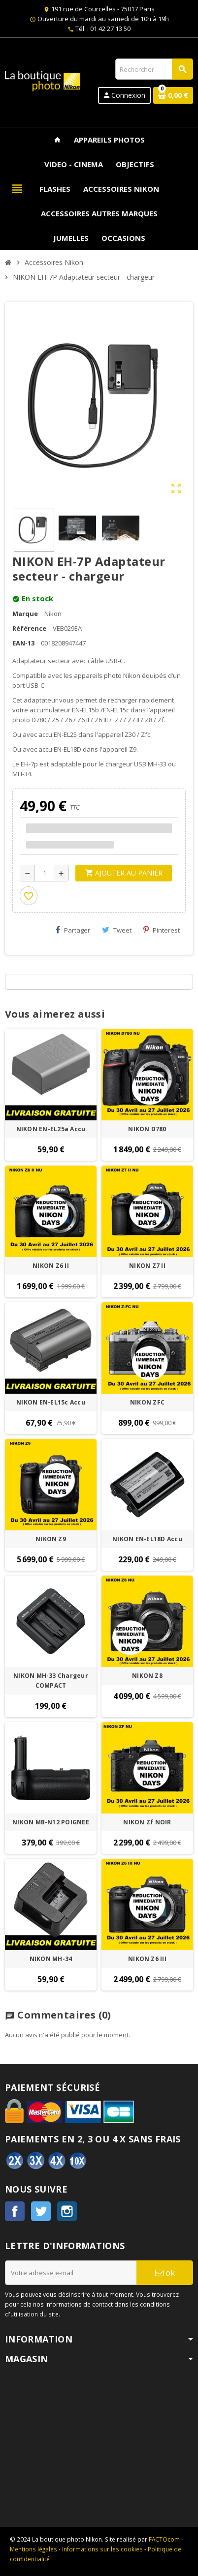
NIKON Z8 (147, 1675)
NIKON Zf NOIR (147, 1822)
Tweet (117, 930)
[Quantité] (44, 873)
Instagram (67, 2211)
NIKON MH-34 (51, 1959)
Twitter (41, 2211)
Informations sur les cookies (102, 2549)
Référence (29, 628)
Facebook (15, 2211)
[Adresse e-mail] (70, 2272)
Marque (25, 613)
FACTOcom (164, 2539)
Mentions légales (33, 2549)
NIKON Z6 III (147, 1959)
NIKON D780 (147, 1129)
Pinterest (161, 930)
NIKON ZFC (147, 1402)
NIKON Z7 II (147, 1265)
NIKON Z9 (50, 1539)
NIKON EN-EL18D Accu (147, 1539)
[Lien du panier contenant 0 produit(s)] (173, 95)
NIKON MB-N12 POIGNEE (50, 1822)
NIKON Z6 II (51, 1265)
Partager (73, 930)
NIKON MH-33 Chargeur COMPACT (50, 1680)
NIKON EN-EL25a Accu (51, 1129)
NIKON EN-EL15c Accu (50, 1402)
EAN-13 (23, 643)
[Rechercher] (154, 69)
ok (165, 2272)
